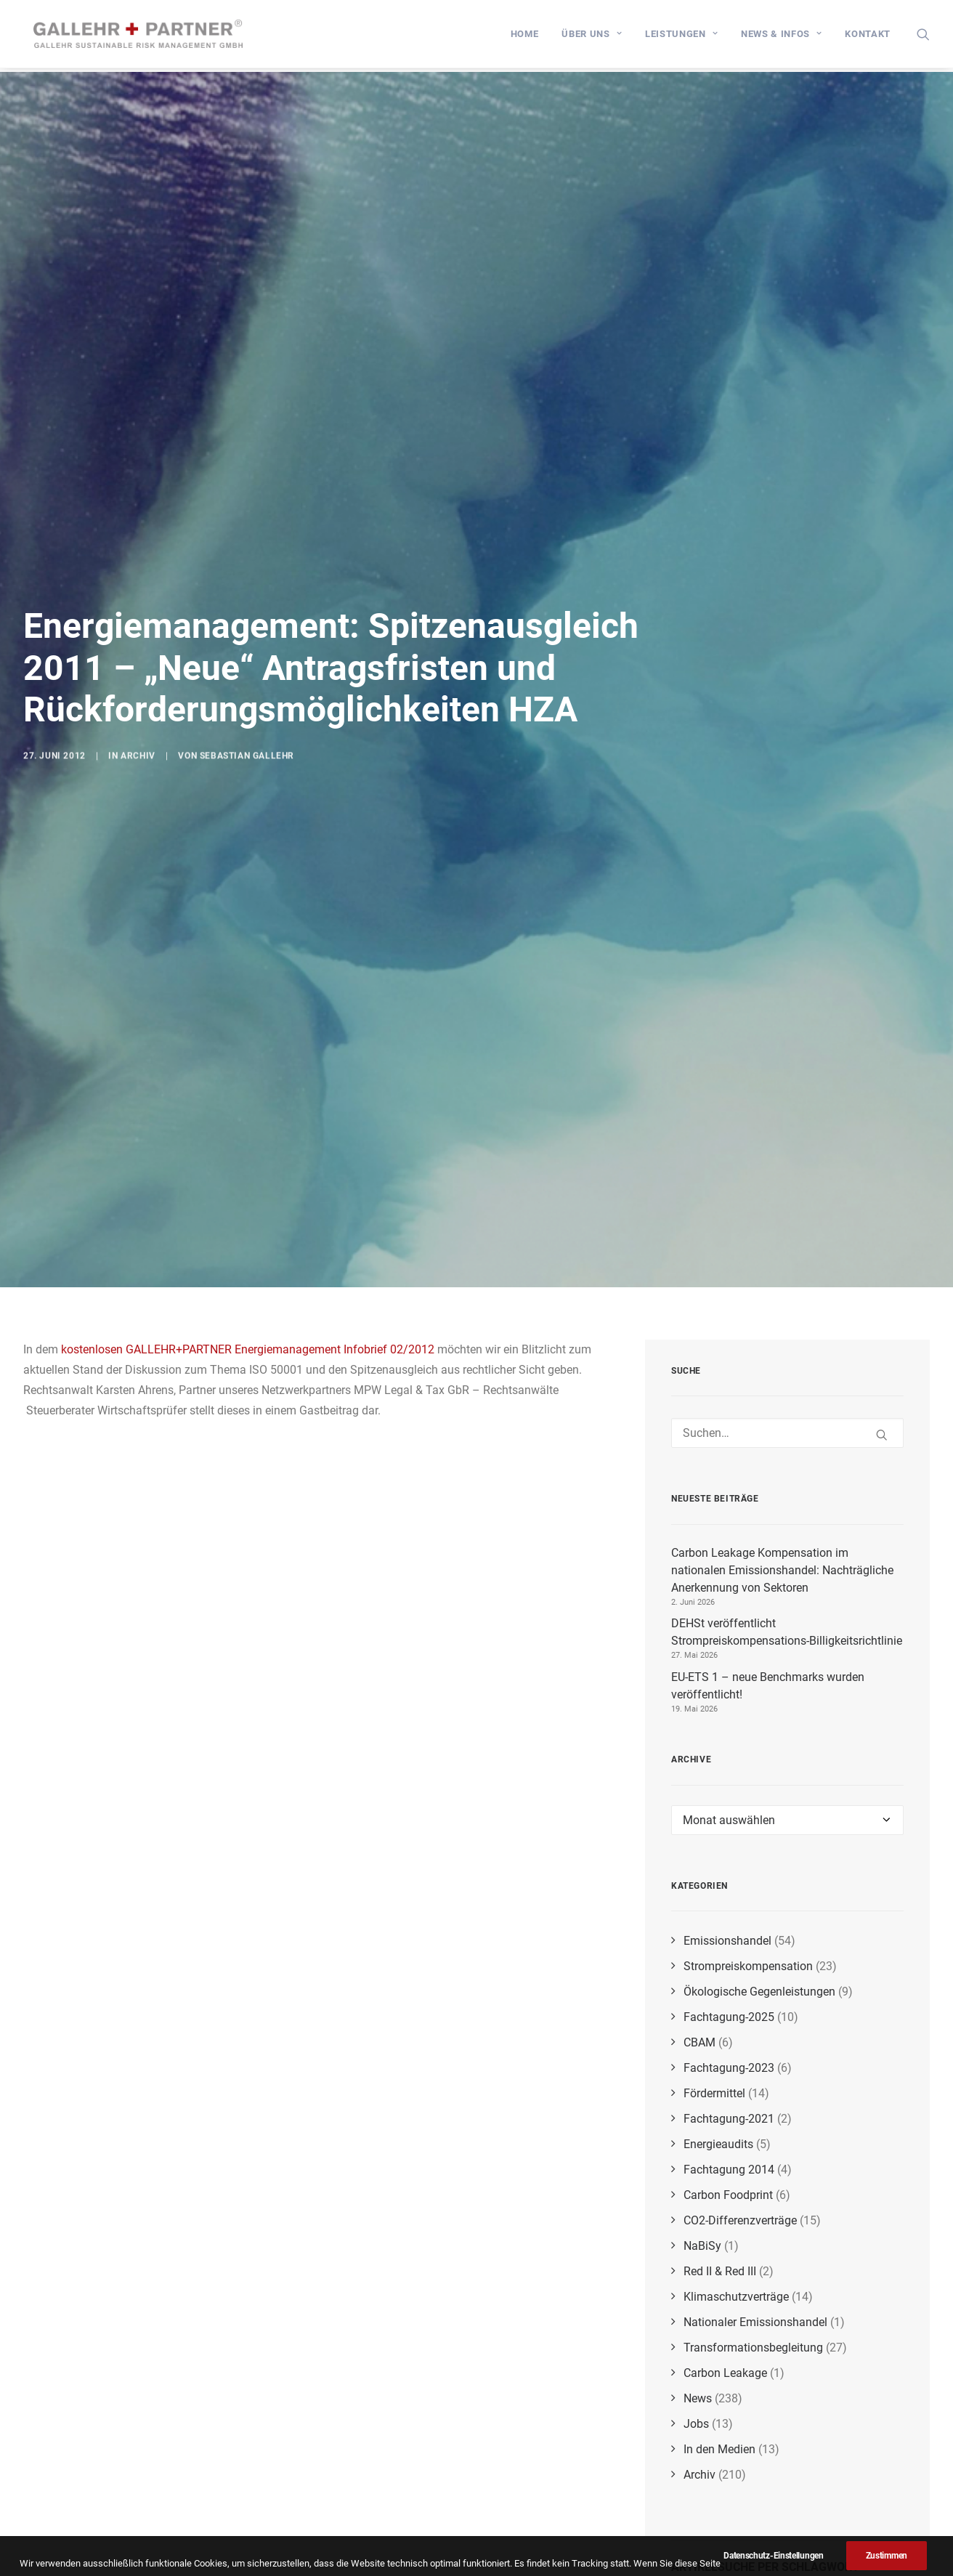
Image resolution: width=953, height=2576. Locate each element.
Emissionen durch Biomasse (779, 2560)
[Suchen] (787, 1215)
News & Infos (781, 36)
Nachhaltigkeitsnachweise (875, 2422)
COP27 (733, 2530)
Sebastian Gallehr (247, 707)
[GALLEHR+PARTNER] (143, 36)
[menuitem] (524, 36)
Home (525, 36)
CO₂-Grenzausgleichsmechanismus (750, 2445)
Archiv (138, 707)
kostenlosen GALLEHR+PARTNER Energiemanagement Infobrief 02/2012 (247, 1131)
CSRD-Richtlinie (843, 2480)
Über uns (591, 36)
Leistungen (681, 36)
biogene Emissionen (751, 2480)
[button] (923, 36)
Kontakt (868, 36)
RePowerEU (810, 2493)
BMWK (782, 2526)
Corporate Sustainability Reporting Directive (780, 2512)
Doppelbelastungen (758, 2422)
